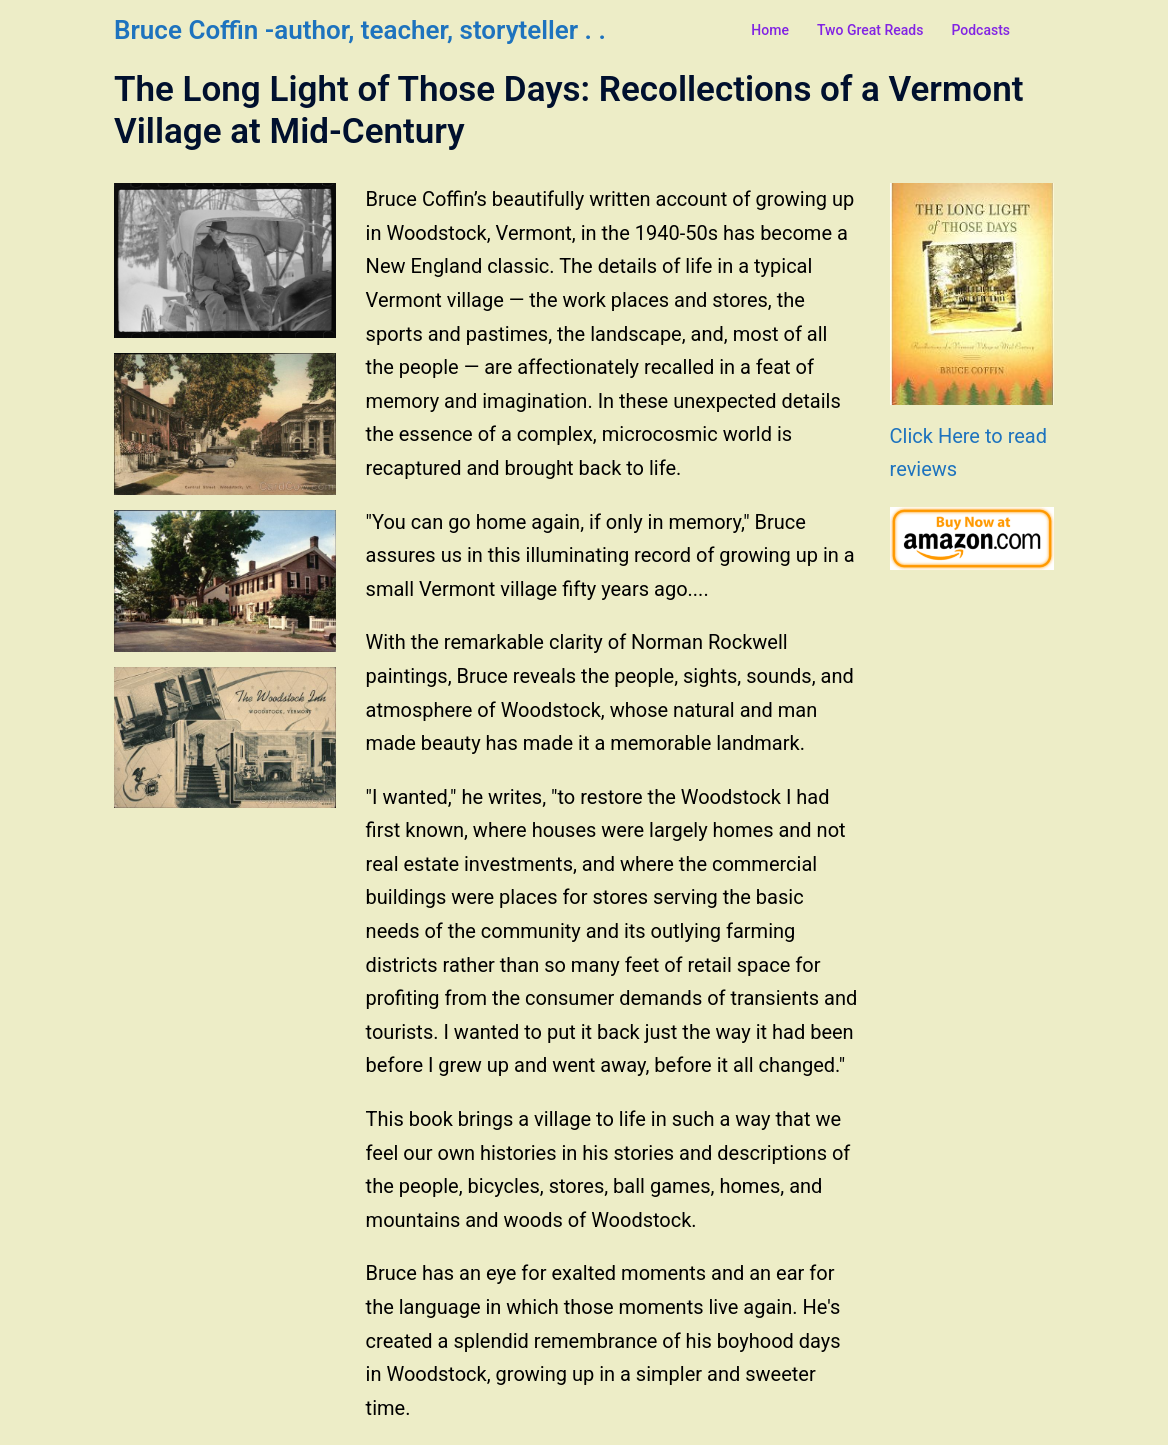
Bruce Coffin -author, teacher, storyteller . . (360, 30)
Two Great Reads (870, 30)
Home (770, 30)
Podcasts (980, 30)
